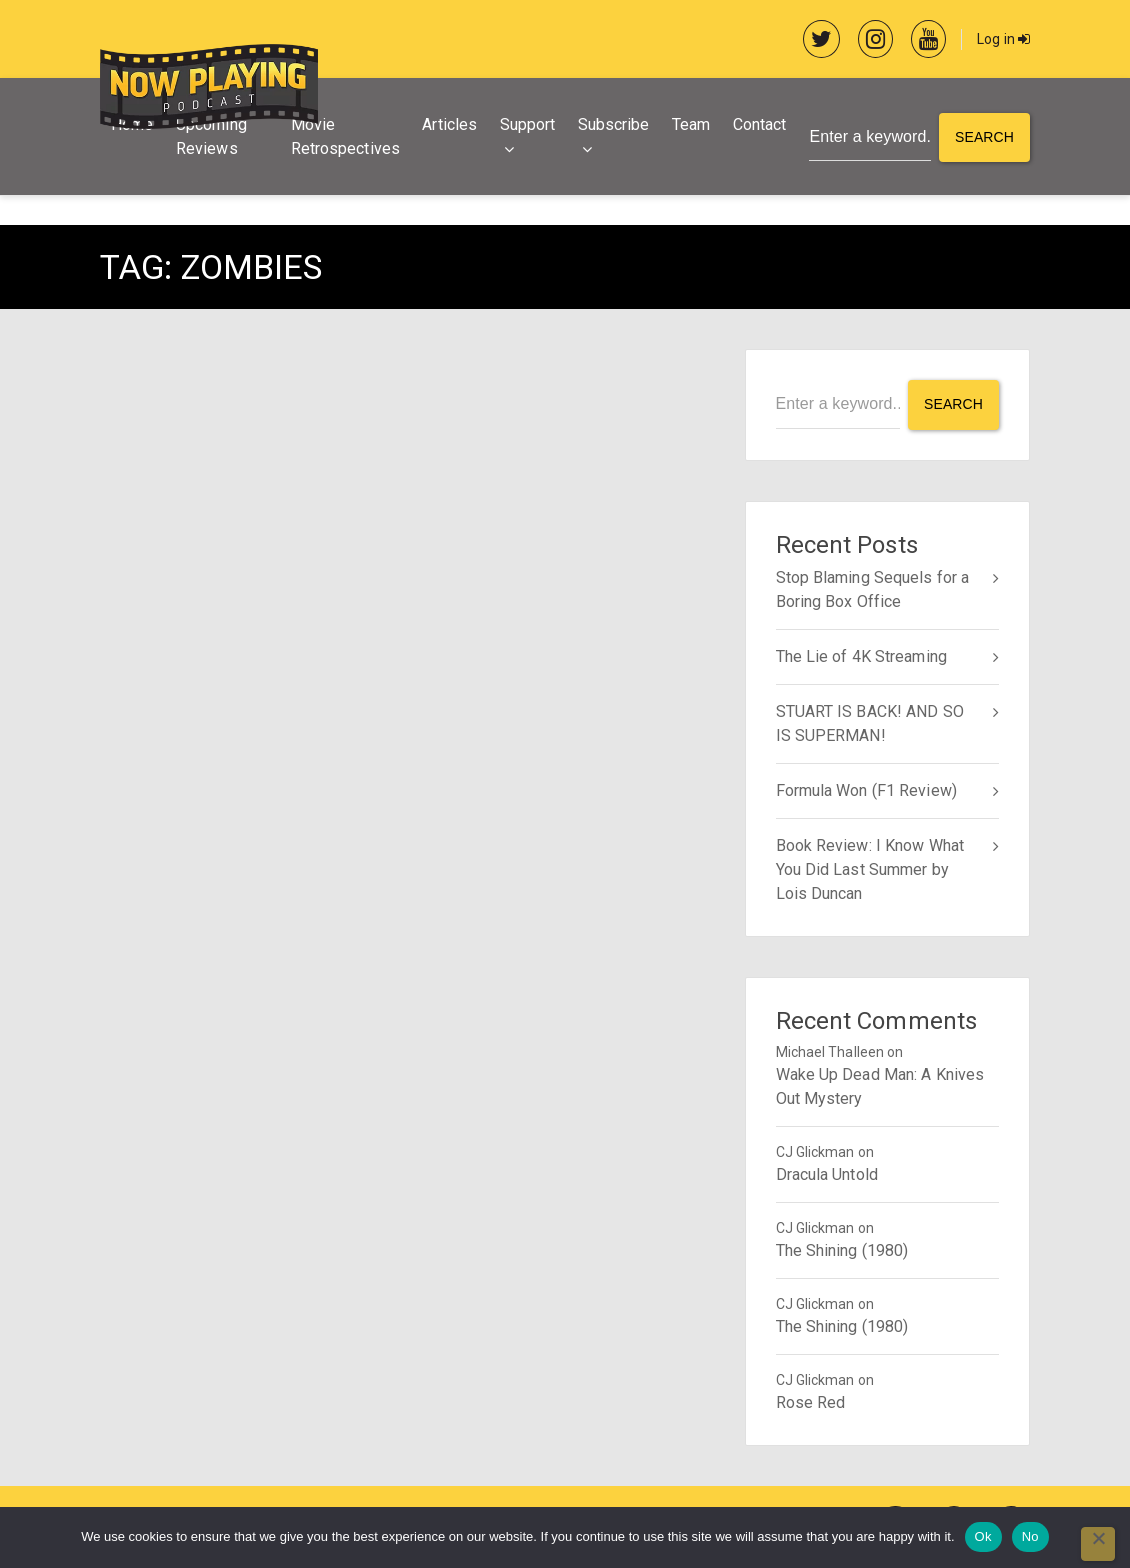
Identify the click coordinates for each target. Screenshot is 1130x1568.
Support (528, 124)
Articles (449, 124)
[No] (1098, 1544)
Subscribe (614, 124)
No (1030, 1536)
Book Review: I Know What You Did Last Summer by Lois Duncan (870, 869)
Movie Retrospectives (345, 136)
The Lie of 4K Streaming (861, 656)
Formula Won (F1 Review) (866, 790)
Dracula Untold (827, 1174)
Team (691, 124)
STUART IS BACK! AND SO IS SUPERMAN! (870, 723)
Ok (983, 1536)
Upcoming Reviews (211, 136)
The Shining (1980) (842, 1250)
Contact (760, 124)
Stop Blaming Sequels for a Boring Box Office (873, 589)
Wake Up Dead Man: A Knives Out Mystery (880, 1086)
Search (984, 137)
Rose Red (811, 1402)
